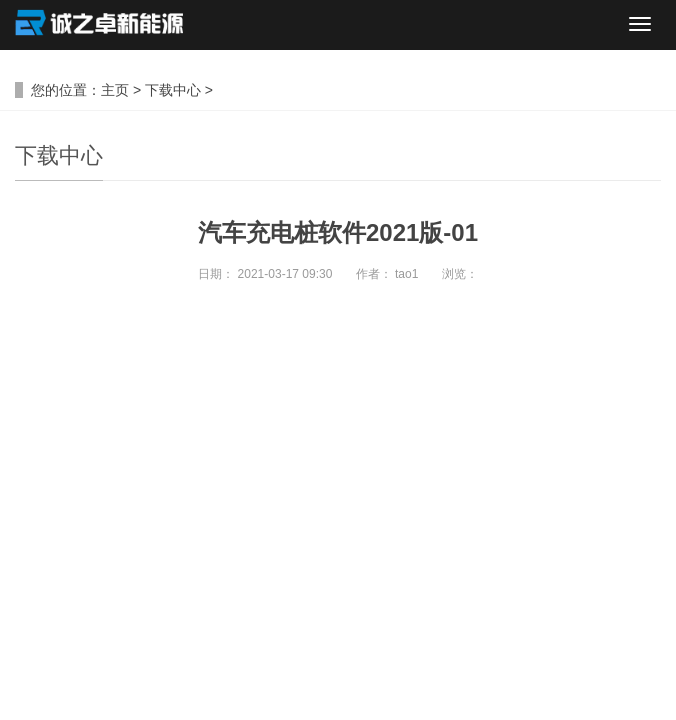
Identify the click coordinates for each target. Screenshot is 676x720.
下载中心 (173, 90)
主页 (115, 90)
